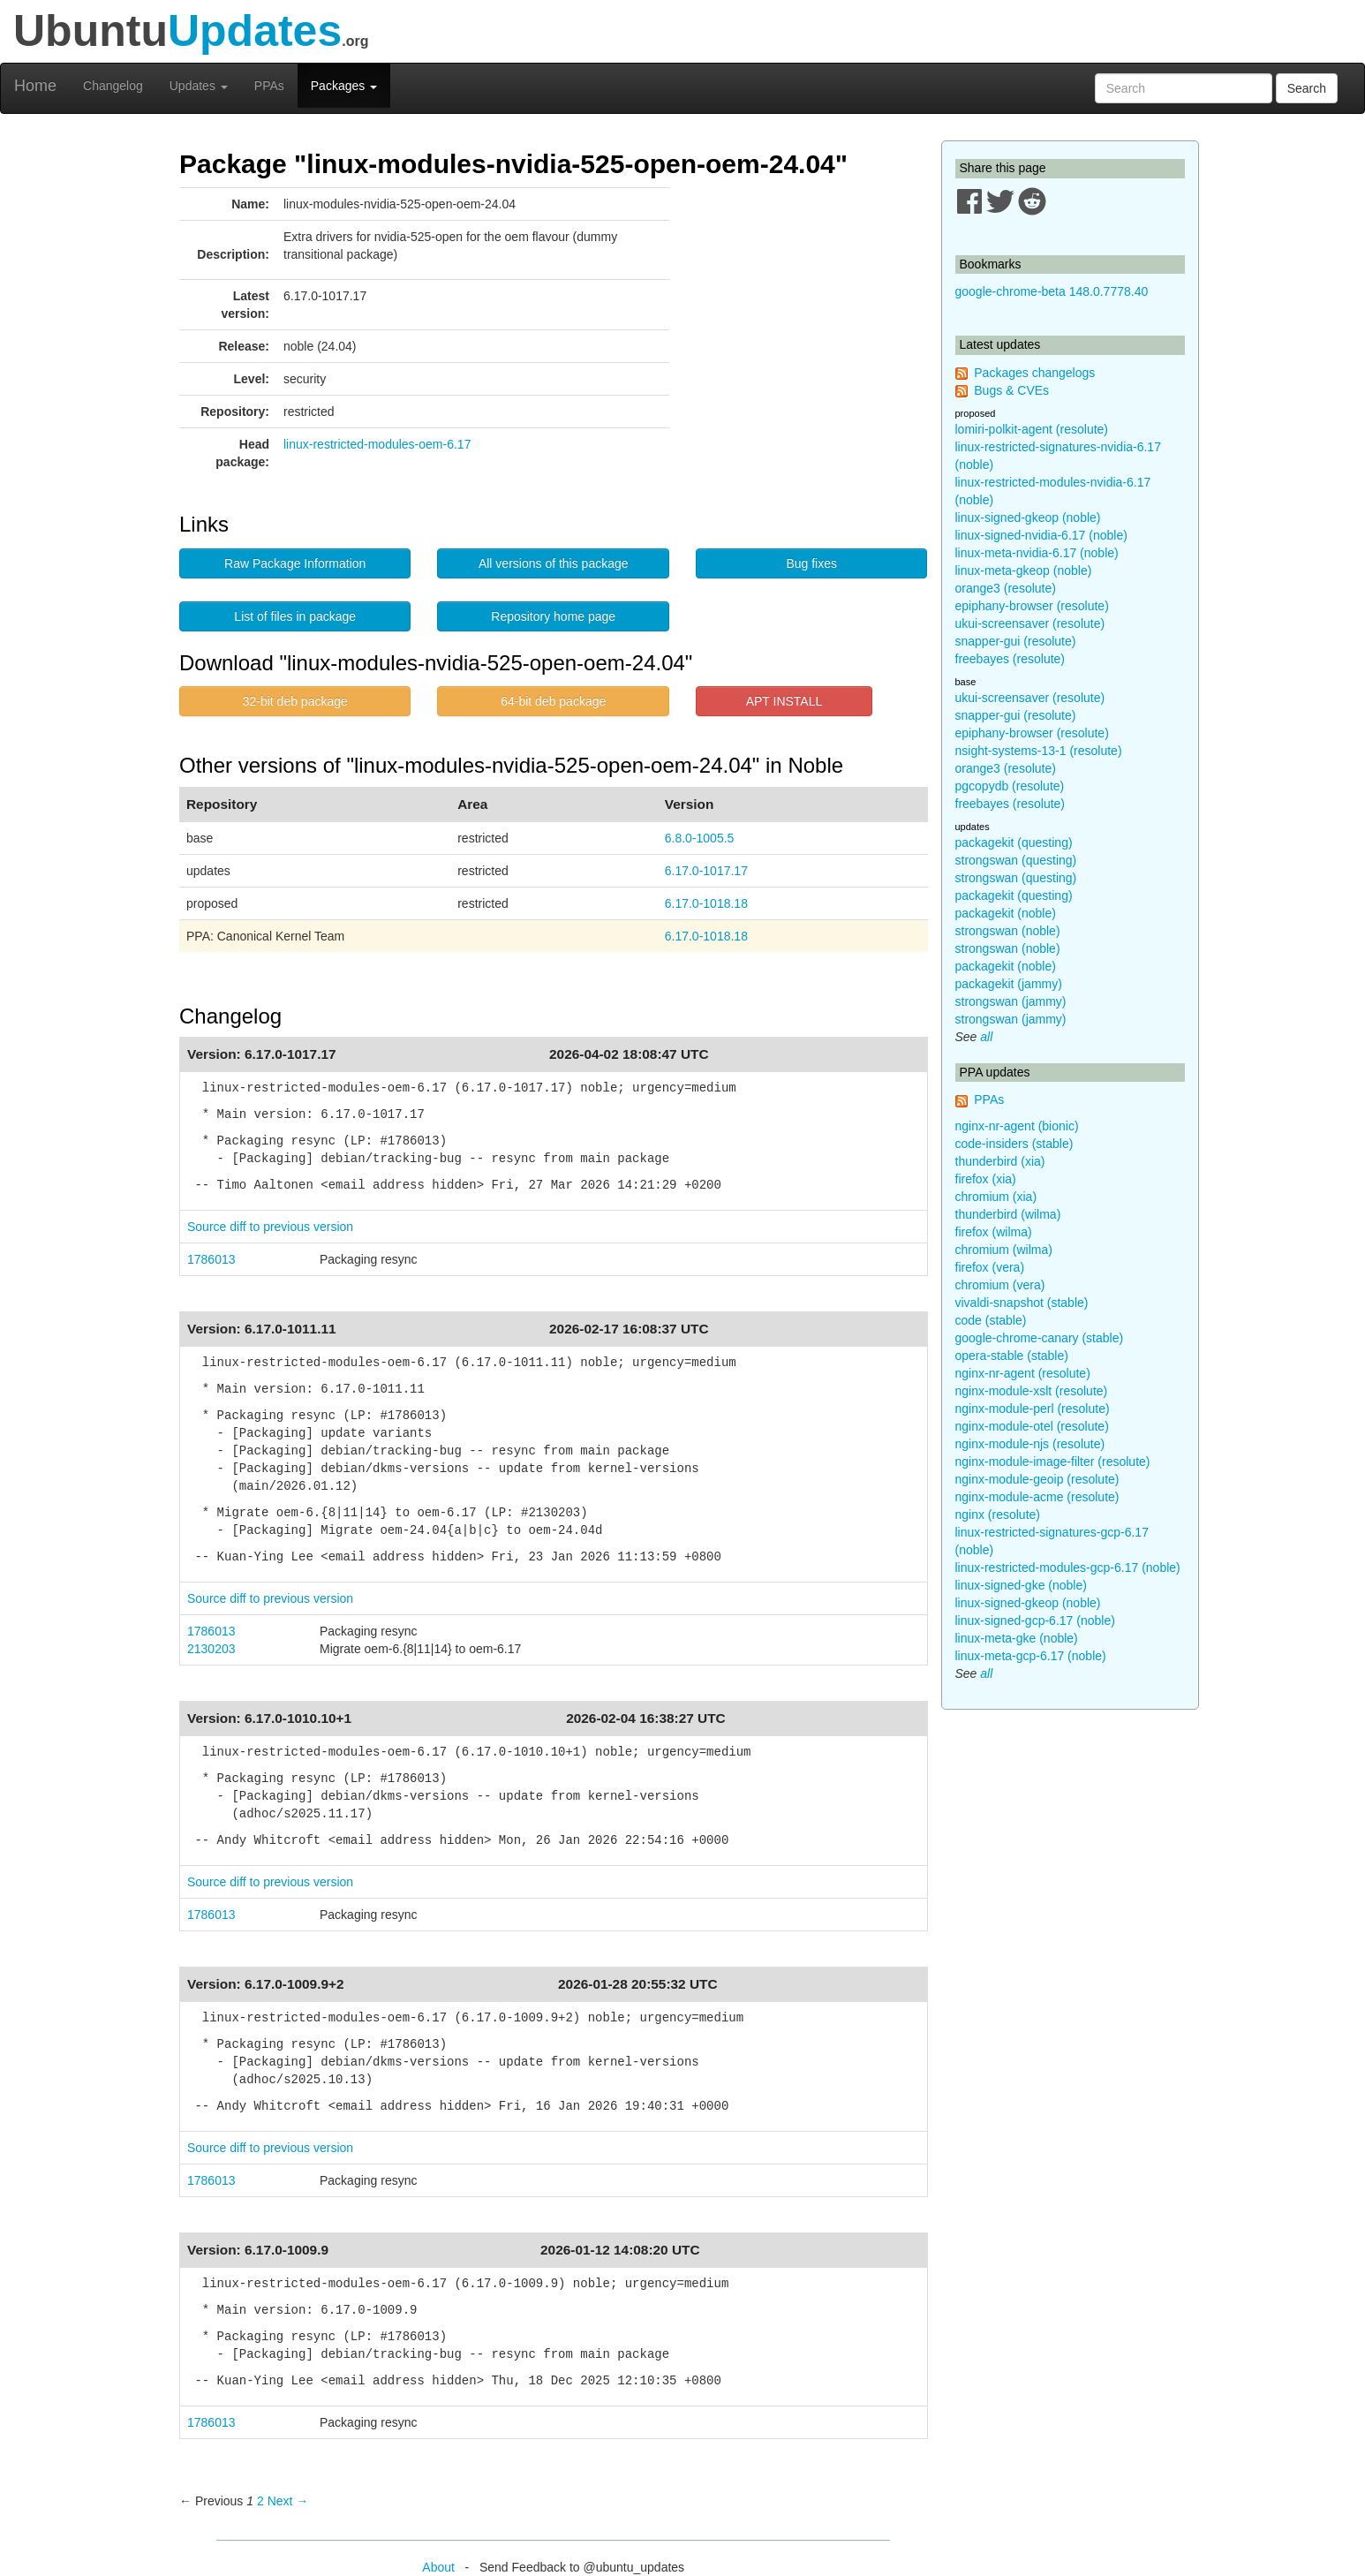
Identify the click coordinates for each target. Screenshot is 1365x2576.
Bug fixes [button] (811, 563)
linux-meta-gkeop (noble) (1023, 570)
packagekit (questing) (1014, 842)
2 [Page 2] (260, 2501)
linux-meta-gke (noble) (1016, 1638)
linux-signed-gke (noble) (1021, 1585)
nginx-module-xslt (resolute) (1031, 1391)
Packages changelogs (1034, 373)
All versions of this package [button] (554, 563)
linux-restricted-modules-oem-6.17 (377, 444)
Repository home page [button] (553, 616)
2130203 (211, 1649)
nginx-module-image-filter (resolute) (1052, 1461)
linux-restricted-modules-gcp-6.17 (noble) (1067, 1567)
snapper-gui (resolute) (1015, 641)
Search (1306, 88)
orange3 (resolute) (1005, 588)
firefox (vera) (990, 1267)
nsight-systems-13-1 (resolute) (1038, 751)
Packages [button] (344, 86)
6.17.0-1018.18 (706, 903)
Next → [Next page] (288, 2501)
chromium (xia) (996, 1197)
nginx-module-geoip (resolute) (1037, 1479)
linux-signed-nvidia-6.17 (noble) (1041, 535)
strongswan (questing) (1016, 860)
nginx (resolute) (998, 1514)
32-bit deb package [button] (295, 701)
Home (35, 85)
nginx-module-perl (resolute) (1032, 1408)
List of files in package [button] (295, 616)
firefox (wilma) (993, 1232)
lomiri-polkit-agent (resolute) (1032, 429)
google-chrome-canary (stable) (1039, 1338)
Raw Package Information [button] (295, 563)
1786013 (211, 1259)
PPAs (269, 86)
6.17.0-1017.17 (706, 871)
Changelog (113, 86)
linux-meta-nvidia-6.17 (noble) (1037, 553)
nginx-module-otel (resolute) (1032, 1426)
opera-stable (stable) (1011, 1355)
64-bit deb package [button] (553, 701)
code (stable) (991, 1320)
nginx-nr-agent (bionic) (1017, 1126)
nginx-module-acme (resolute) (1037, 1497)
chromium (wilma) (1003, 1250)
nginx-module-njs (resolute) (1030, 1444)
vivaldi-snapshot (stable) (1022, 1303)
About (438, 2567)
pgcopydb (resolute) (1010, 786)
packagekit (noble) (1005, 913)
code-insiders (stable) (1014, 1144)
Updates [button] (199, 86)
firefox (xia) (985, 1179)
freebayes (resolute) (1010, 659)
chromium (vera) (1000, 1285)
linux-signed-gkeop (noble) (1028, 517)
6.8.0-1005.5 (700, 838)
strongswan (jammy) (1011, 1001)
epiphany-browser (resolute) (1032, 606)
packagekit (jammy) (1008, 984)
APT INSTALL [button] (784, 701)
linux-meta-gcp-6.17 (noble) (1030, 1656)
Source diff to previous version (270, 1227)
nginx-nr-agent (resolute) (1022, 1373)
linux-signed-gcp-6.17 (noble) (1035, 1620)
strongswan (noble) (1007, 931)
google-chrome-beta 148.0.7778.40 (1052, 291)
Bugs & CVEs (1011, 390)
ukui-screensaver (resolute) (1030, 623)
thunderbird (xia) (1000, 1161)
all (986, 1037)
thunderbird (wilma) (1008, 1214)
